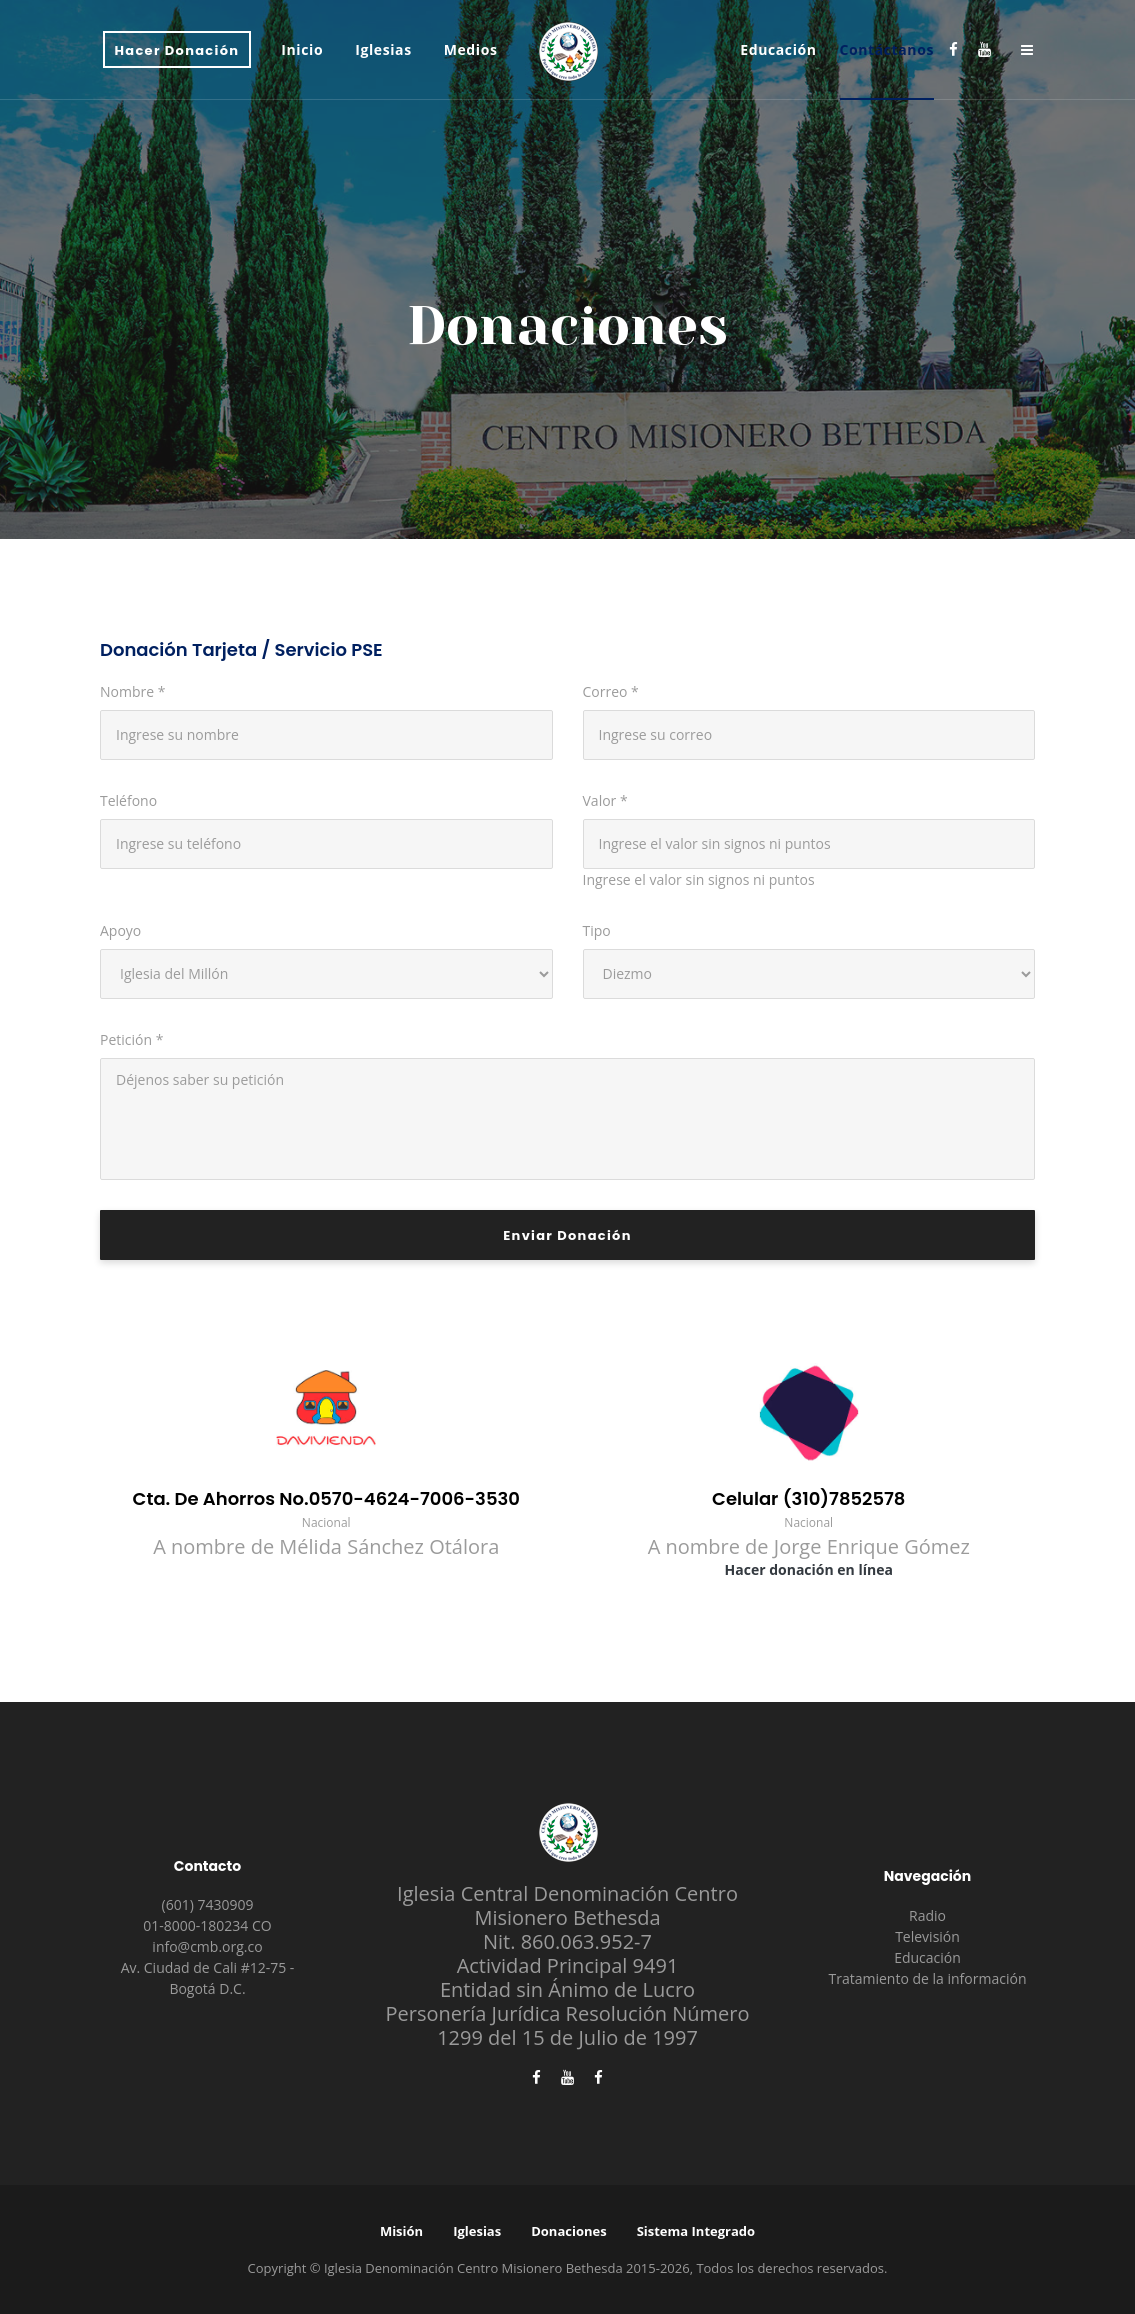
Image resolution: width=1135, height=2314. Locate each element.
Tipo (597, 930)
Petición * (131, 1039)
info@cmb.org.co (207, 1946)
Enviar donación (567, 1235)
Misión (401, 2231)
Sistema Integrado (696, 2231)
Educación (927, 1957)
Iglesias (477, 2231)
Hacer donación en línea (809, 1569)
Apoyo (120, 930)
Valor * (605, 800)
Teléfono (128, 800)
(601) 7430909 (208, 1904)
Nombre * (132, 691)
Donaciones (568, 2231)
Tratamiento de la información (928, 1978)
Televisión (927, 1936)
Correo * (611, 691)
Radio (927, 1915)
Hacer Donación (177, 50)
